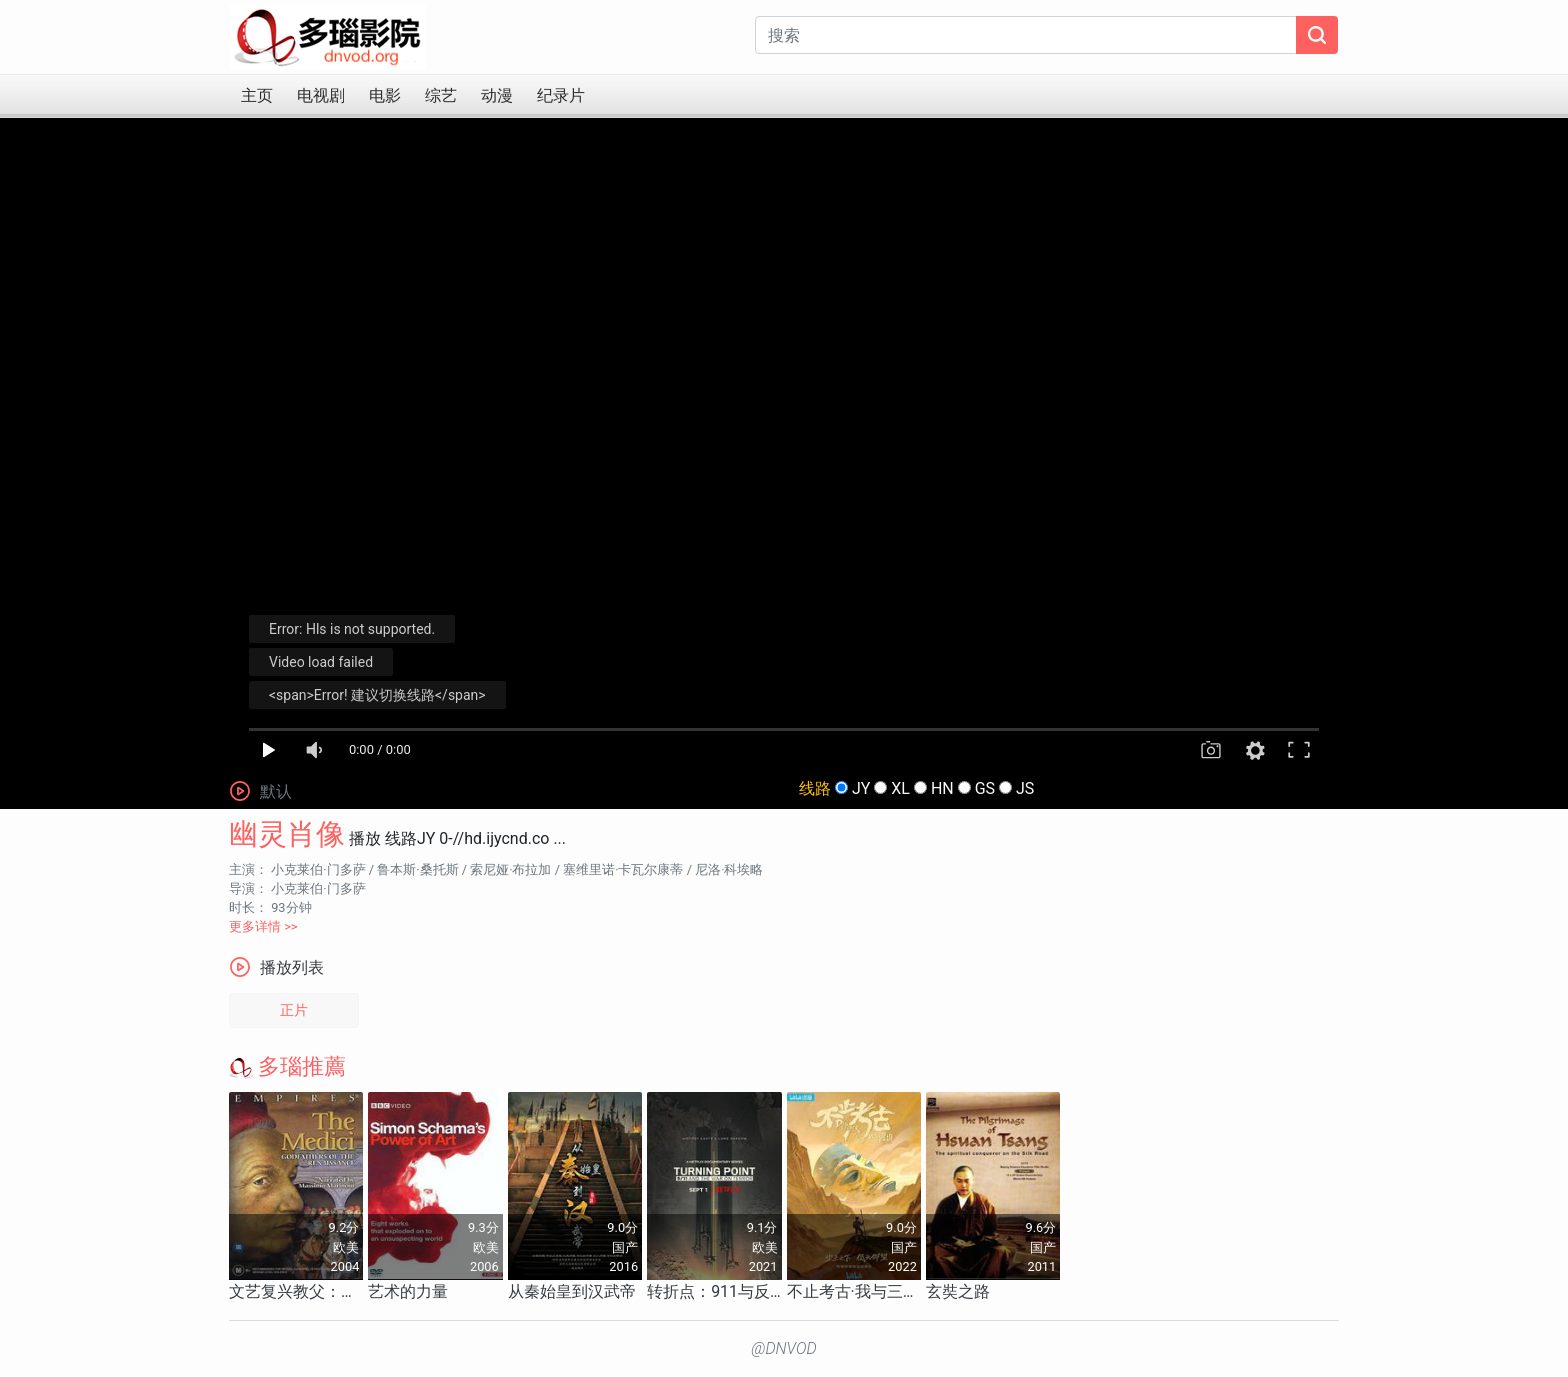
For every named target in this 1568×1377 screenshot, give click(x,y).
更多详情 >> (263, 926)
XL (900, 788)
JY (861, 788)
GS (985, 788)
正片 (294, 1010)
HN (942, 788)
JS (1025, 788)
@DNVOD (784, 1348)
